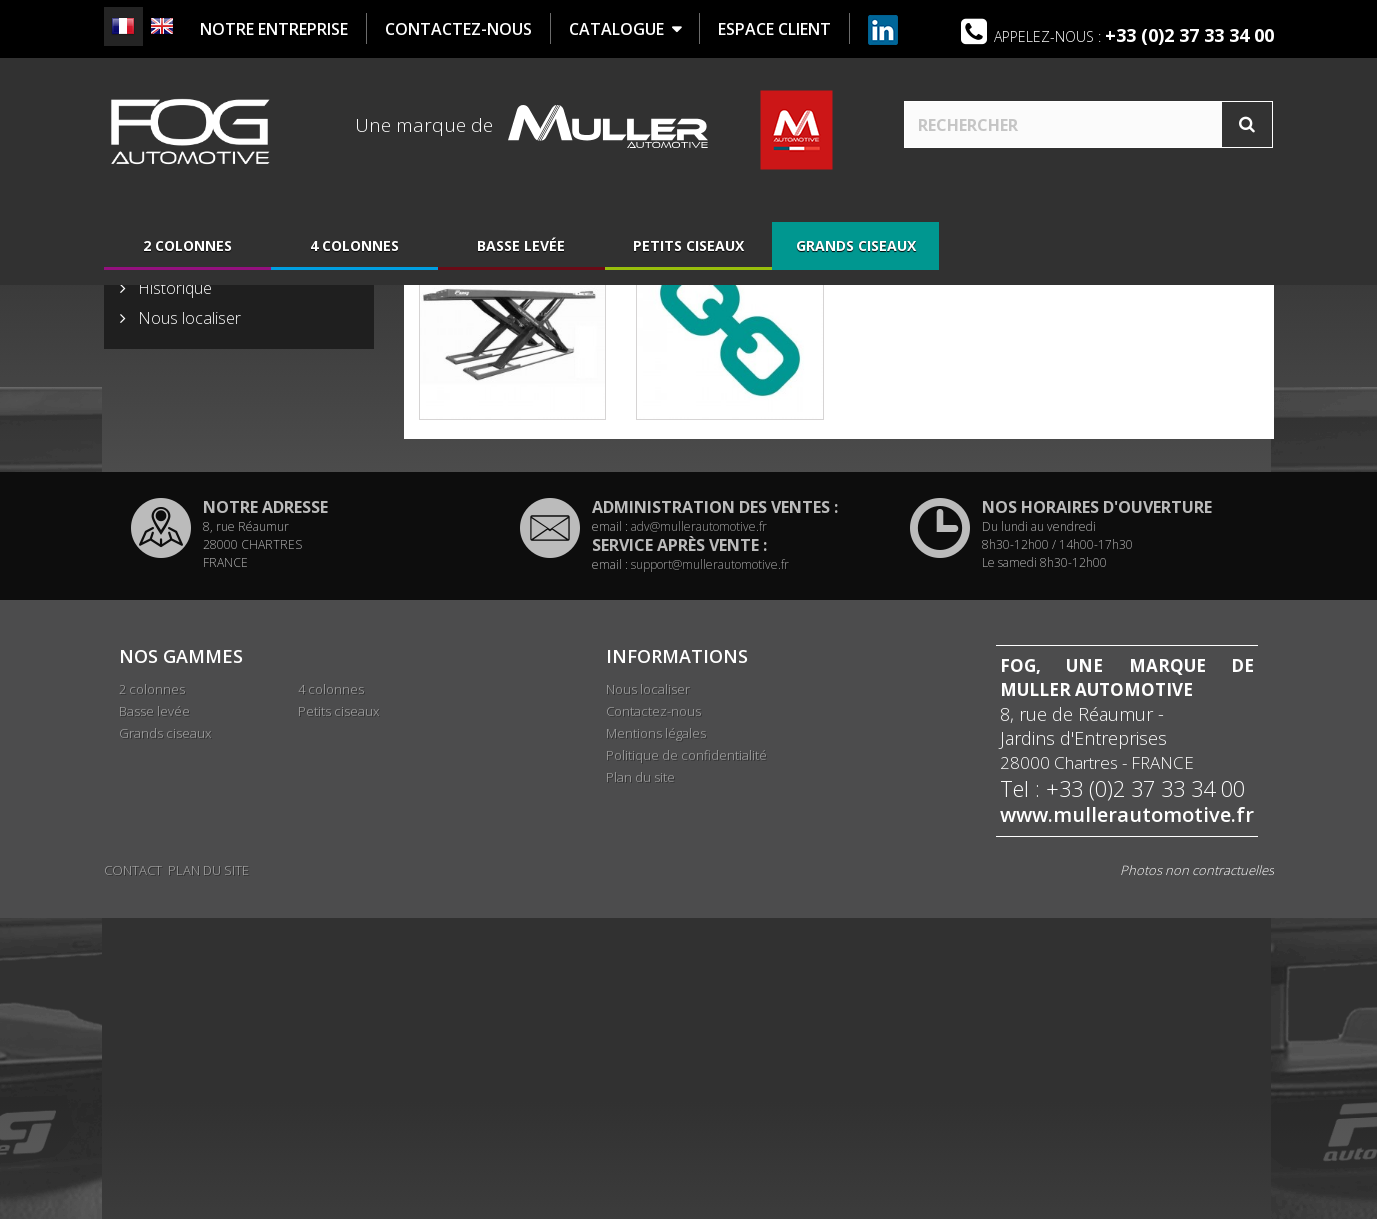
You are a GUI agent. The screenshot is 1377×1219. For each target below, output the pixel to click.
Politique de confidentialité (686, 1060)
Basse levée (521, 252)
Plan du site (640, 1082)
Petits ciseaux (688, 252)
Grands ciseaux (856, 252)
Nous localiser (187, 623)
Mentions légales (656, 1038)
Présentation (182, 563)
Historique (173, 593)
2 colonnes (187, 252)
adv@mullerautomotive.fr (699, 831)
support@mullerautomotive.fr (710, 869)
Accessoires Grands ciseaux (730, 515)
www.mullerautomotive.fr (1127, 1120)
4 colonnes (354, 252)
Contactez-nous (653, 1016)
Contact (133, 1171)
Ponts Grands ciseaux (512, 515)
